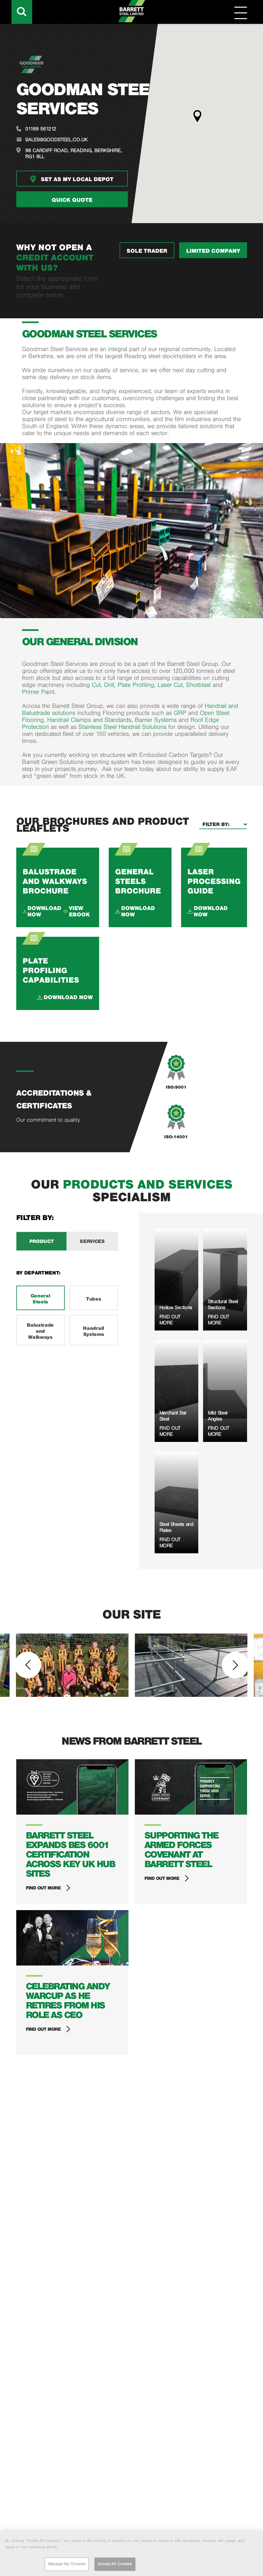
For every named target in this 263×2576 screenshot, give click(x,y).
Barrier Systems (156, 719)
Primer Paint (38, 691)
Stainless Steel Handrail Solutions (122, 726)
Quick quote (72, 200)
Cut (96, 684)
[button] (197, 116)
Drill (109, 684)
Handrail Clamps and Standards (89, 719)
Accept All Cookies (115, 2564)
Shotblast (199, 684)
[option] (72, 1665)
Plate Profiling (136, 684)
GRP (181, 712)
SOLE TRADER (147, 251)
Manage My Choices (66, 2564)
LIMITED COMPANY (213, 251)
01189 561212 (40, 128)
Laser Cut (170, 684)
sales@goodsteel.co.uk (56, 139)
